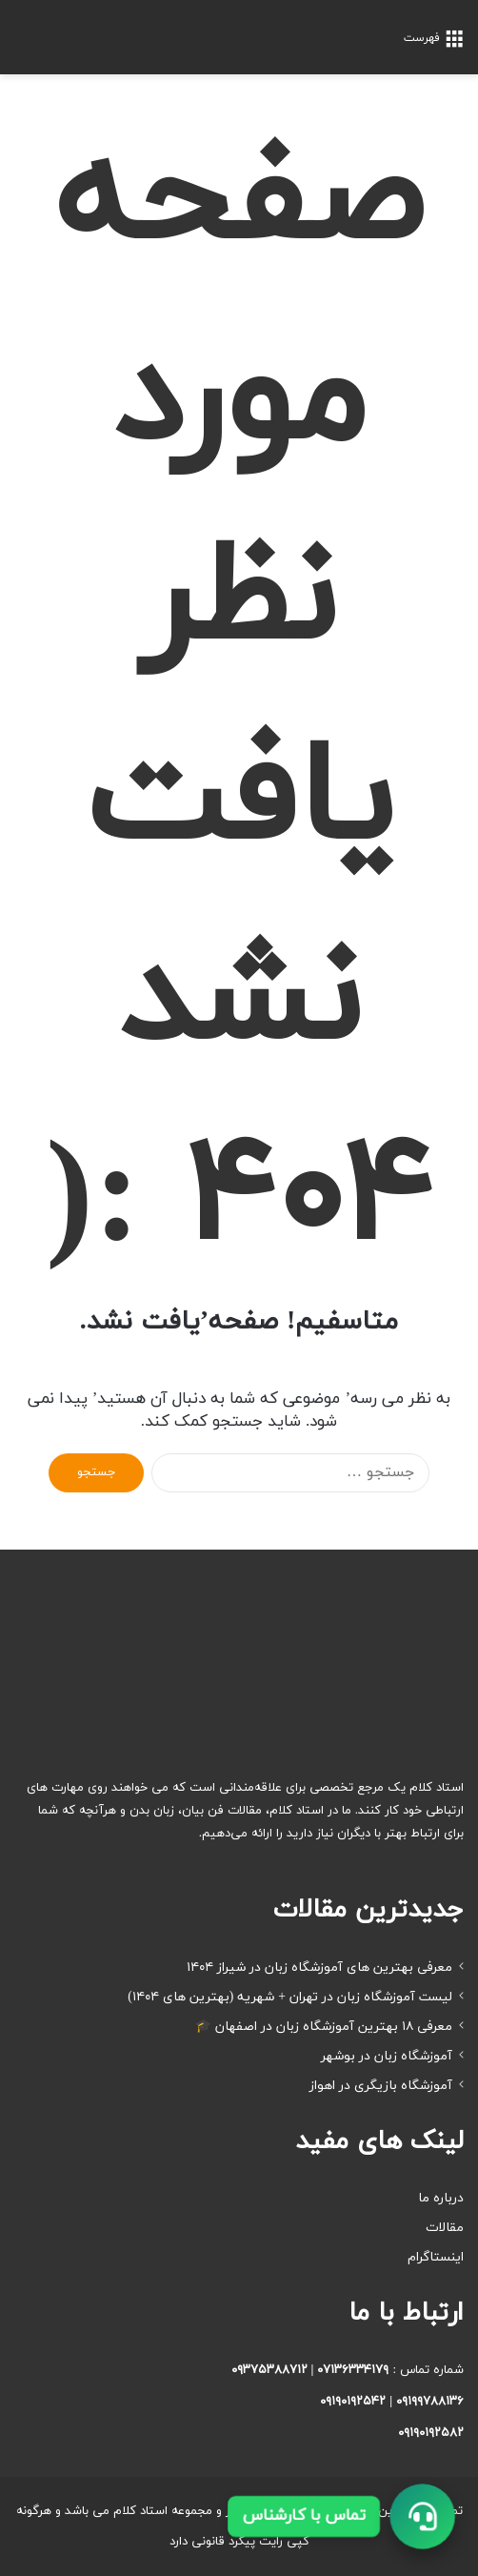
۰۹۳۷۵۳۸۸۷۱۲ (269, 2370)
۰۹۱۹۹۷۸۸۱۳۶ (430, 2401)
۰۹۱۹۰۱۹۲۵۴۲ (353, 2401)
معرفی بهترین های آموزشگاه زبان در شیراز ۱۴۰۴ (319, 1967)
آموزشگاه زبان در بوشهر (386, 2056)
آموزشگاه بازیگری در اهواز (380, 2086)
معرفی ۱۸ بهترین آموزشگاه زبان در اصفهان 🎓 (323, 2027)
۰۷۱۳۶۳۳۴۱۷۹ (352, 2370)
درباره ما (441, 2198)
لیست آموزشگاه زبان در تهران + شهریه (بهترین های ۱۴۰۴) (290, 1997)
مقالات (445, 2228)
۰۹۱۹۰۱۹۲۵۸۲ (431, 2433)
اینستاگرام (436, 2257)
